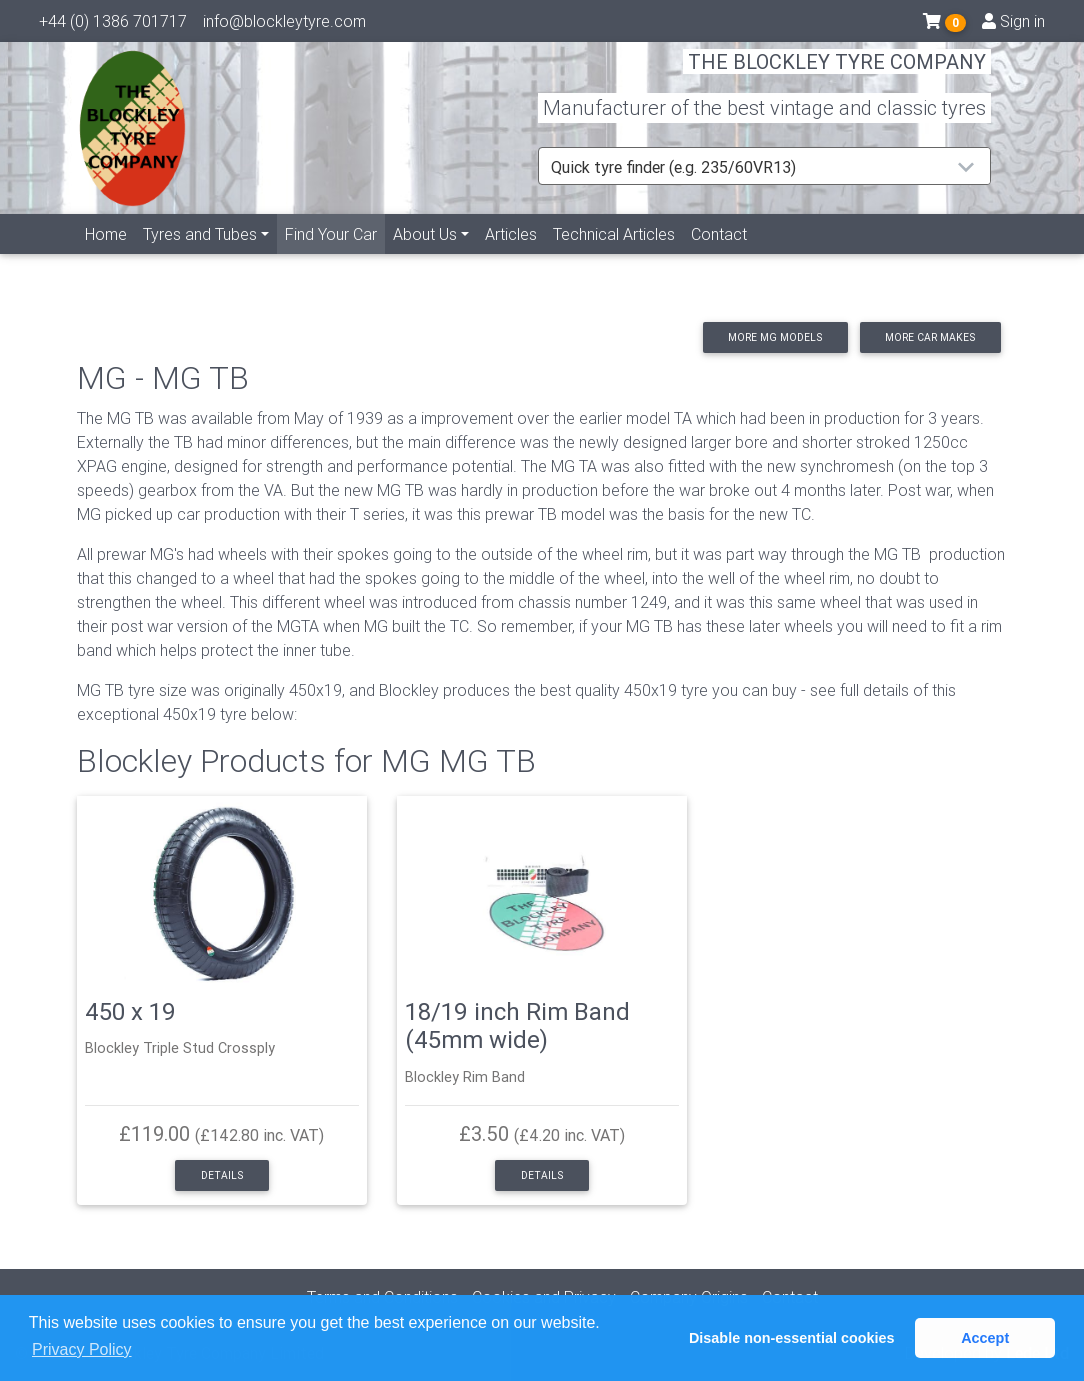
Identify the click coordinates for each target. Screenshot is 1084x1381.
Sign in (1013, 25)
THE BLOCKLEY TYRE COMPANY (837, 74)
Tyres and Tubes (200, 257)
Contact (719, 257)
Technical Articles (614, 257)
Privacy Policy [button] (82, 1349)
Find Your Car (335, 255)
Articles (511, 257)
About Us (425, 257)
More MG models (775, 337)
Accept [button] (985, 1338)
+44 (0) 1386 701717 (113, 25)
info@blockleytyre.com (284, 25)
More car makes (930, 337)
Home (106, 257)
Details (222, 1175)
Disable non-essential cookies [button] (792, 1338)
